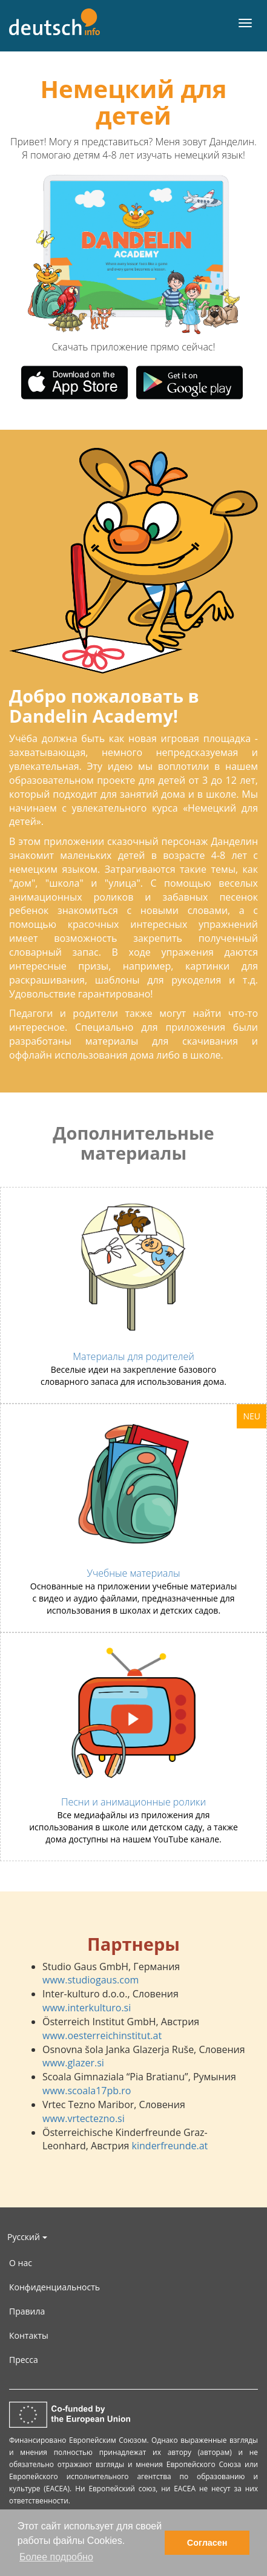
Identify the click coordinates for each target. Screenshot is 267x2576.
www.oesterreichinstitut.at (102, 2035)
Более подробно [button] (56, 2557)
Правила (27, 2311)
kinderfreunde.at (170, 2145)
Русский (27, 2236)
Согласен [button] (207, 2543)
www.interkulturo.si (86, 2007)
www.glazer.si (73, 2062)
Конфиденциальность (54, 2287)
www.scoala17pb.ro (86, 2090)
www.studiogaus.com (90, 1979)
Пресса (23, 2359)
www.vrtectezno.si (83, 2118)
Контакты (28, 2335)
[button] (70, 254)
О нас (20, 2263)
